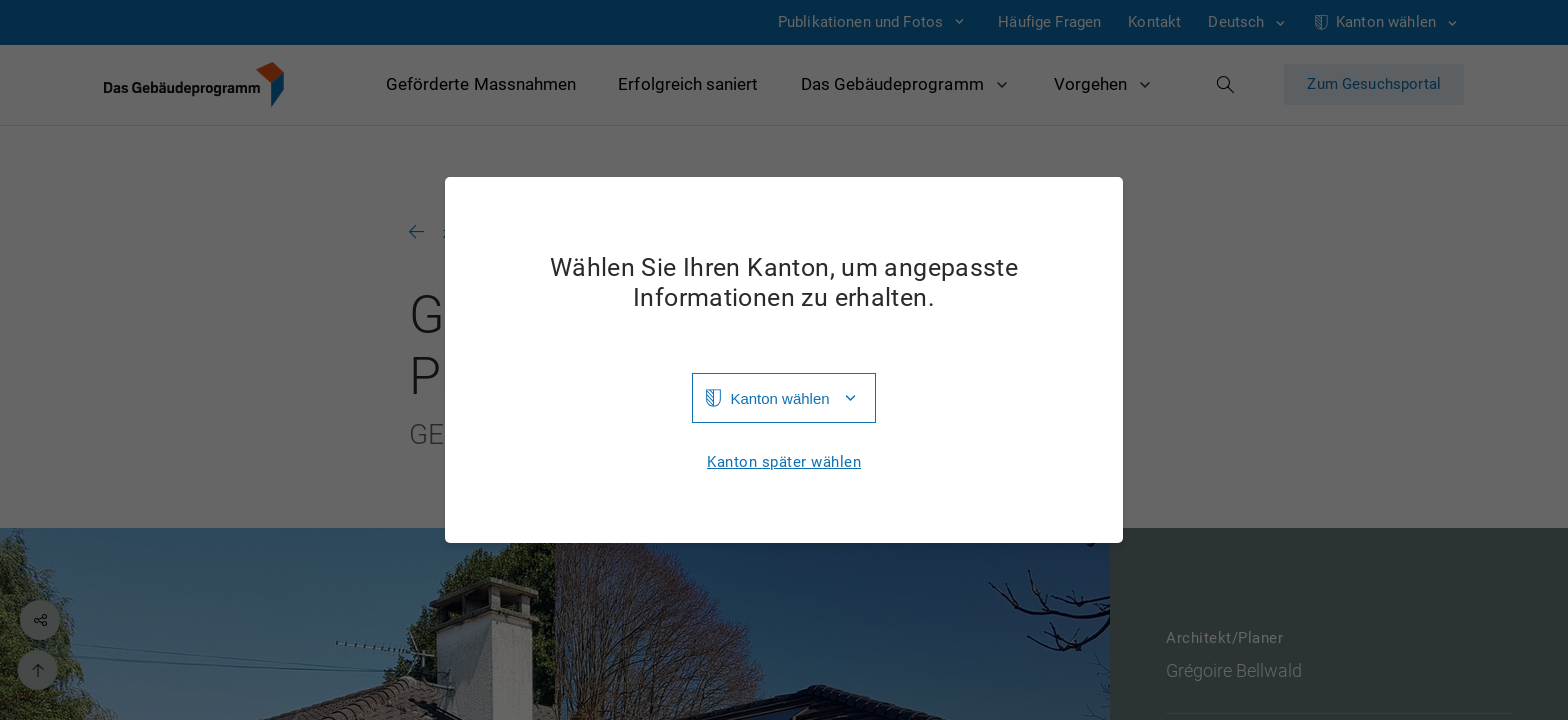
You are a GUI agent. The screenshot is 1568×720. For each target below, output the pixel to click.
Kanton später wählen (784, 462)
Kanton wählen (779, 398)
